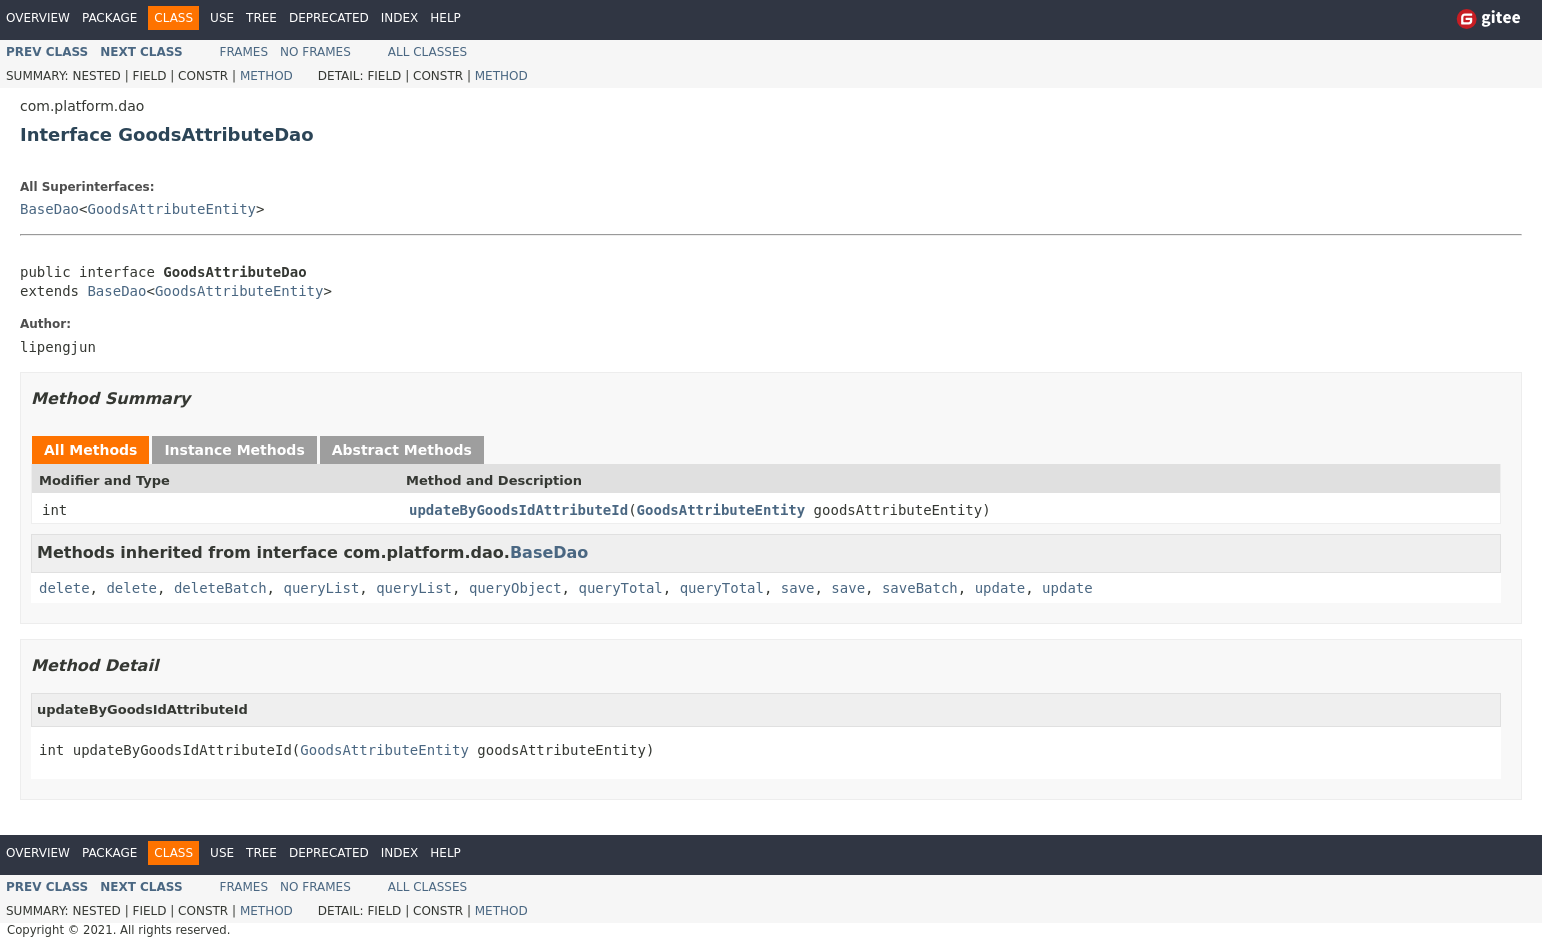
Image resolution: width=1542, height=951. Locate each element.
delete (64, 588)
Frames (244, 52)
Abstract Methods (402, 450)
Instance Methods (234, 450)
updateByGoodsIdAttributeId (518, 510)
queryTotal (620, 588)
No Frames (315, 52)
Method (266, 76)
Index (400, 18)
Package (109, 18)
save (798, 588)
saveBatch (920, 588)
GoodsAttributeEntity (171, 209)
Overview (38, 18)
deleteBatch (220, 588)
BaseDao (49, 209)
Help (445, 18)
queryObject (515, 588)
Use (222, 18)
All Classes (427, 52)
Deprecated (329, 18)
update (1000, 588)
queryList (321, 588)
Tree (261, 18)
